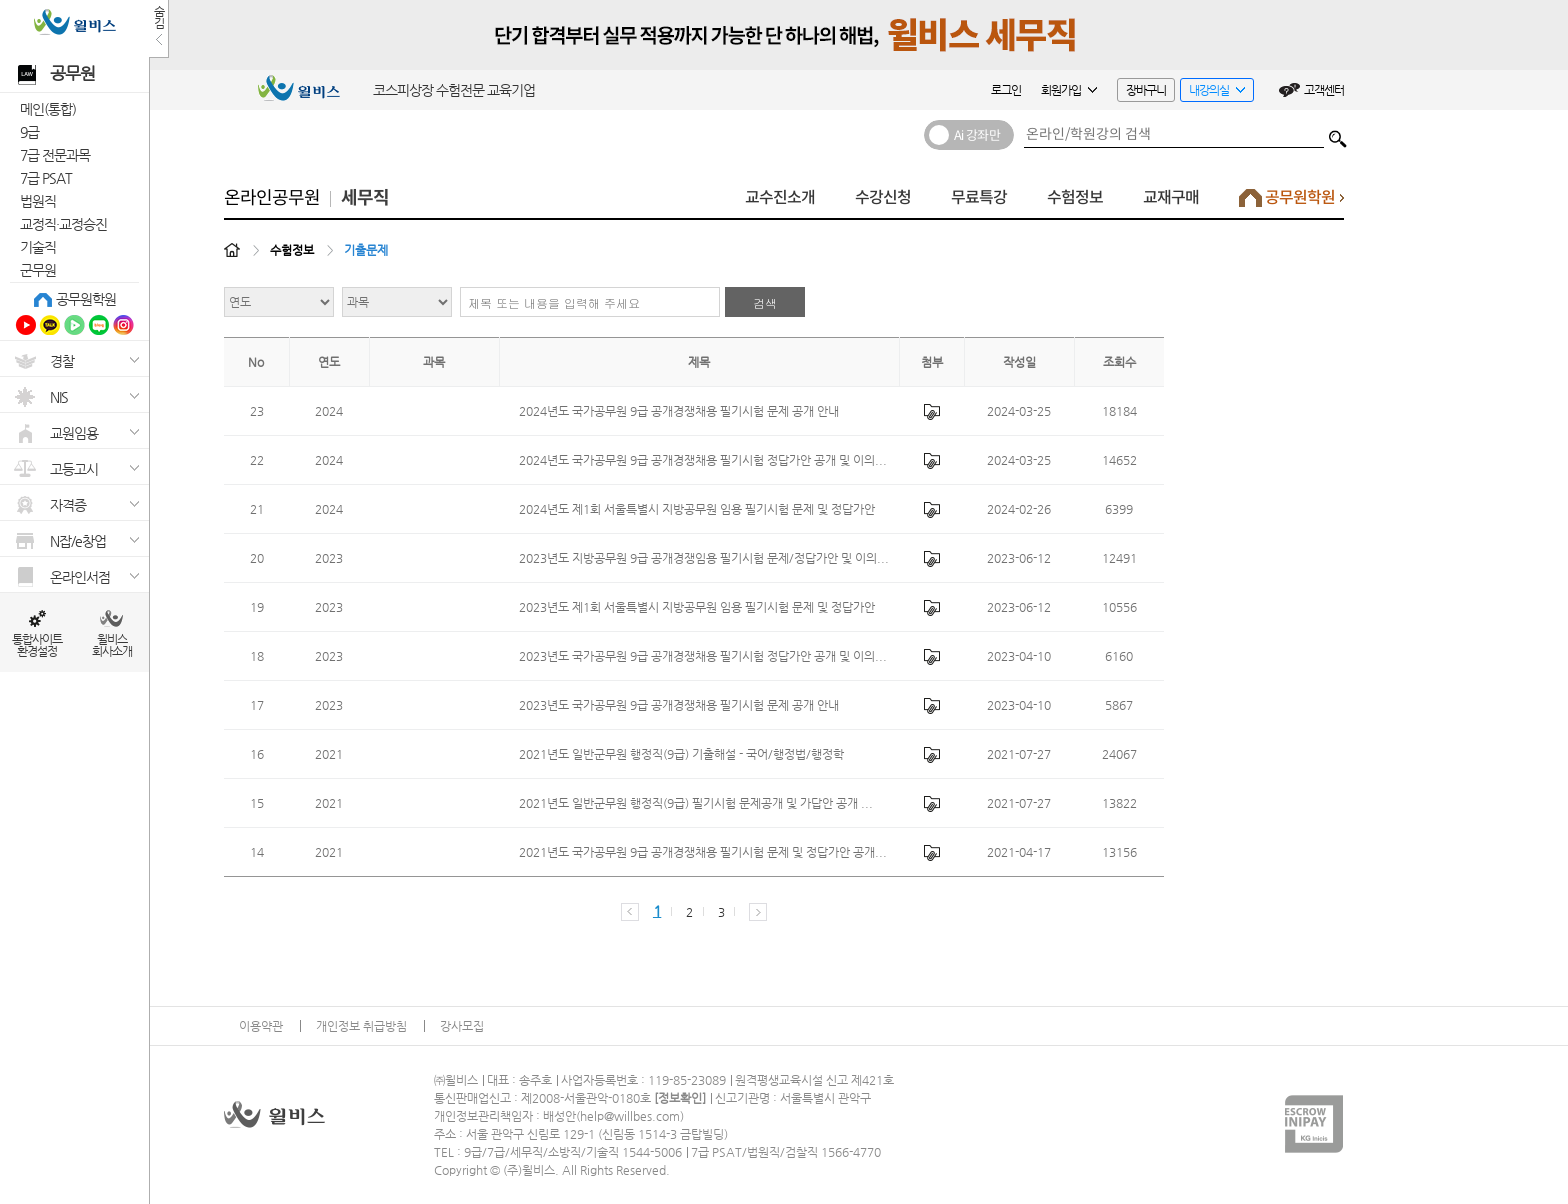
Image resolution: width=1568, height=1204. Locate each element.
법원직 (38, 201)
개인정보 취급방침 (361, 1026)
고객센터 (1324, 90)
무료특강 (979, 197)
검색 (1338, 134)
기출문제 (366, 250)
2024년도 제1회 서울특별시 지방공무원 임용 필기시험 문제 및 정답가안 (697, 509)
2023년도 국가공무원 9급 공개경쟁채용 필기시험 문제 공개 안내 (679, 705)
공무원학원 (86, 299)
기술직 (38, 247)
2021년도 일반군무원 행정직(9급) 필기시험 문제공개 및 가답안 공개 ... (696, 803)
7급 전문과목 (55, 155)
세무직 (365, 198)
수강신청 (883, 197)
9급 (29, 132)
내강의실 (1212, 92)
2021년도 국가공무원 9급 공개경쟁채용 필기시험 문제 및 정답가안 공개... (703, 852)
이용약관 (261, 1026)
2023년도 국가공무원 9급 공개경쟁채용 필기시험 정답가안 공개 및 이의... (703, 656)
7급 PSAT (46, 178)
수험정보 (1075, 197)
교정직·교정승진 (63, 224)
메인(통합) (48, 109)
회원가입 (1069, 90)
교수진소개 (780, 197)
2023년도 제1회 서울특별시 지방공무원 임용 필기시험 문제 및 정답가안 (697, 607)
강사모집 (462, 1026)
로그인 (1006, 90)
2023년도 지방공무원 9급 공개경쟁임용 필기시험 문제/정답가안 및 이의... (704, 558)
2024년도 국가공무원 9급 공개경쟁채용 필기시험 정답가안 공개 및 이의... (703, 460)
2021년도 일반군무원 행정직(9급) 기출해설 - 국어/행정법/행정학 (681, 754)
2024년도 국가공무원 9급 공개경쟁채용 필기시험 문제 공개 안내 (679, 411)
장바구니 (1146, 90)
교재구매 (1171, 197)
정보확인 (680, 1098)
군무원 (38, 270)
